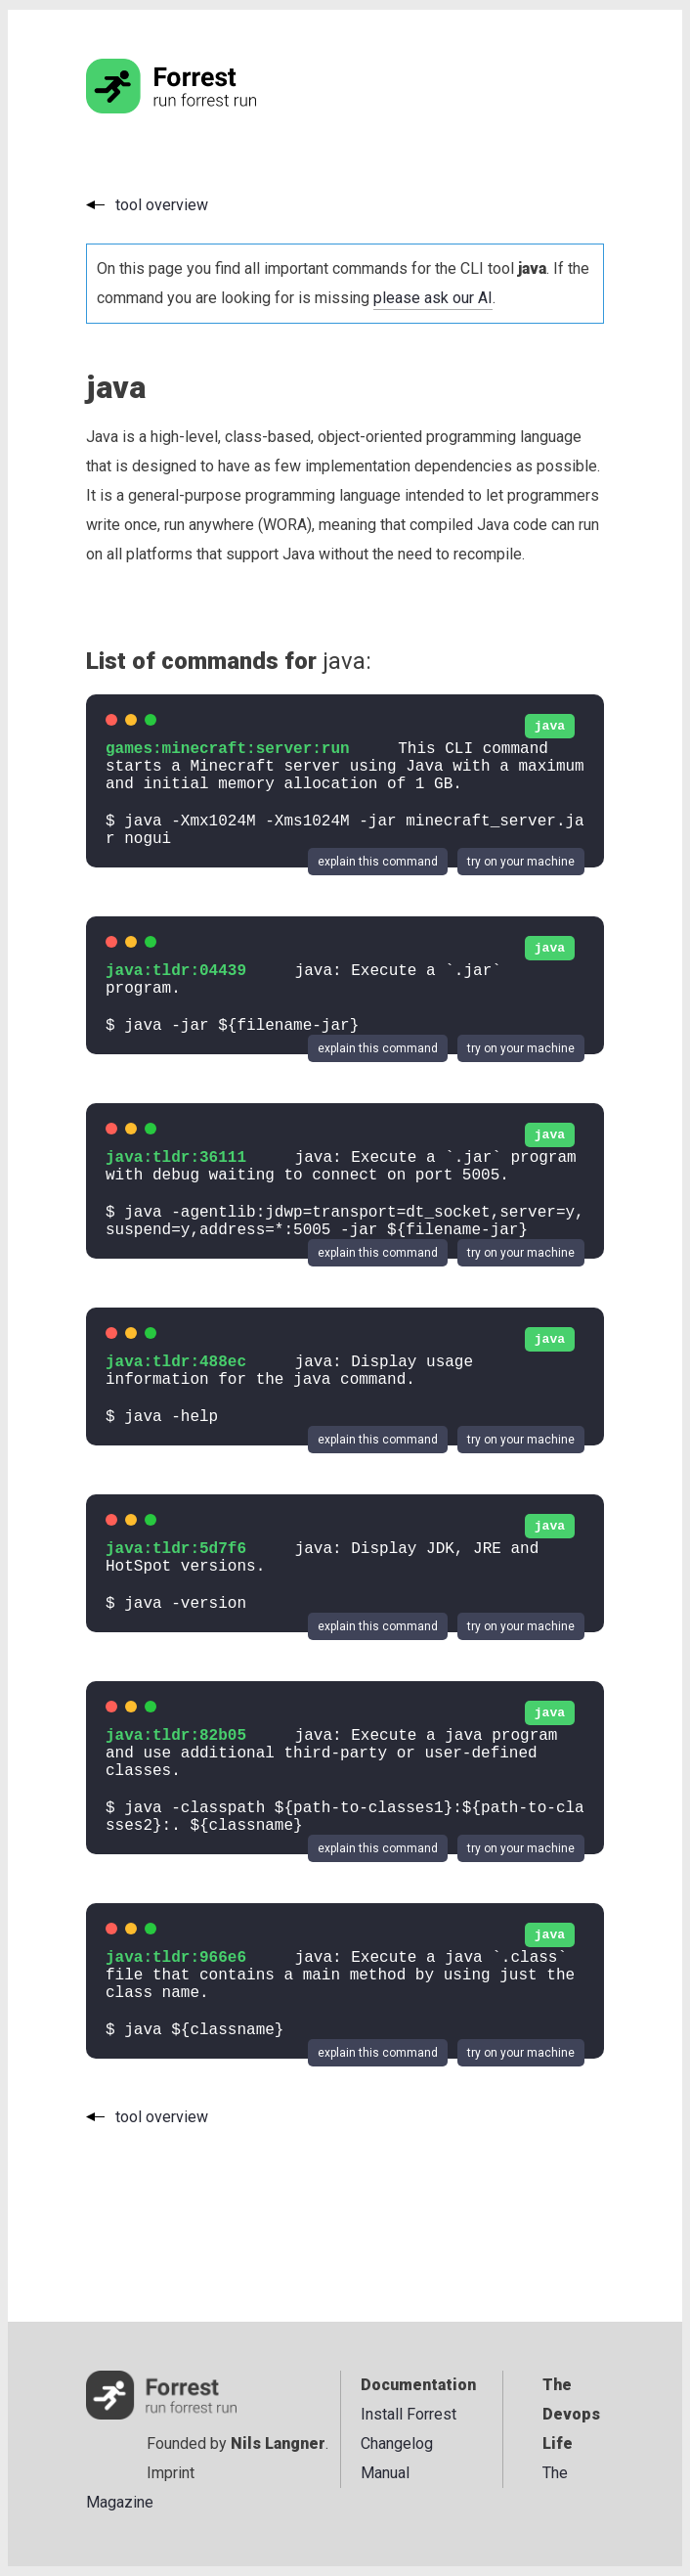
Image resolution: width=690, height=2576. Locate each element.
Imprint (170, 2473)
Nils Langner (278, 2443)
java (550, 726)
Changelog (397, 2443)
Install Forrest (408, 2414)
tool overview (161, 205)
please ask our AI (433, 298)
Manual (385, 2473)
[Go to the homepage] (208, 108)
